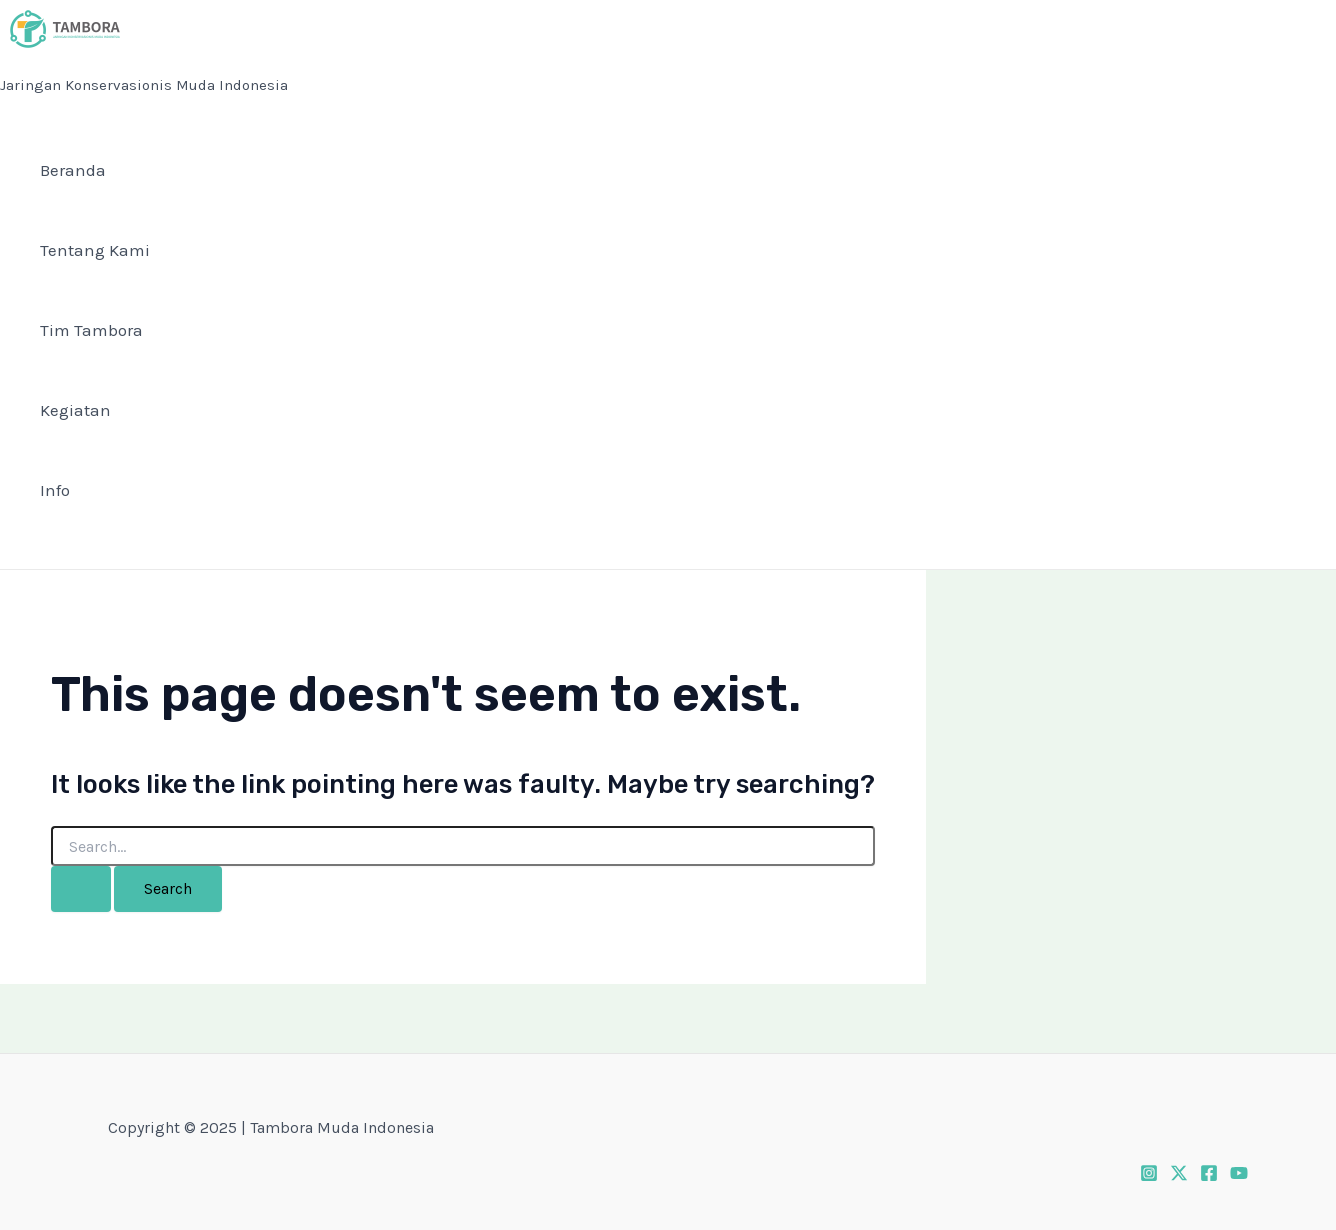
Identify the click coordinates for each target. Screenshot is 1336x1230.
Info (55, 490)
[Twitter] (1179, 1171)
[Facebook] (1209, 1171)
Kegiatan (75, 410)
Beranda (73, 170)
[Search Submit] (81, 889)
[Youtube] (1239, 1171)
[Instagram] (1149, 1171)
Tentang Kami (95, 250)
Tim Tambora (91, 330)
